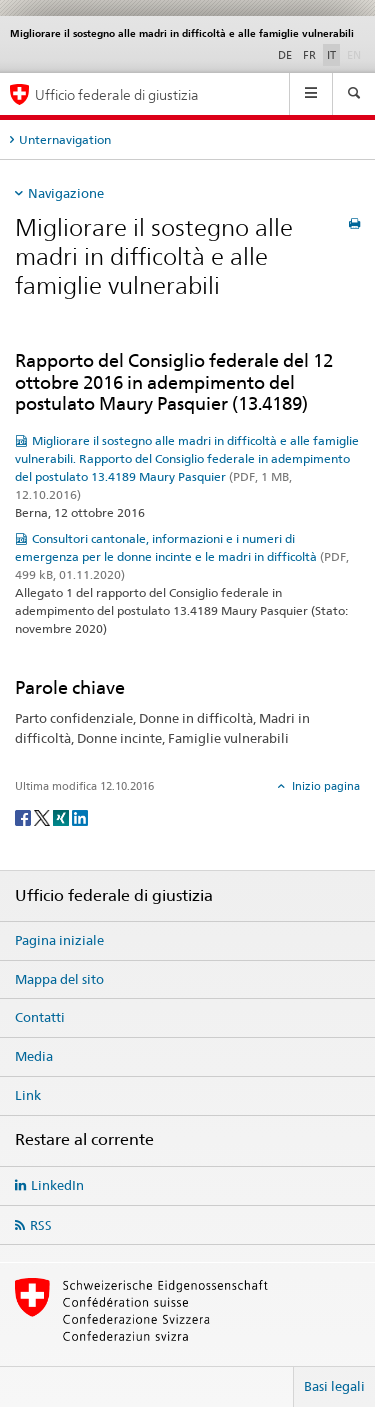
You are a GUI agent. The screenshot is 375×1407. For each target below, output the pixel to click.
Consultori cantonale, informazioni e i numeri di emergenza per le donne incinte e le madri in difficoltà (182, 556)
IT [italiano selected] (331, 55)
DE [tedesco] (285, 55)
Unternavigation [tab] (65, 139)
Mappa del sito (59, 979)
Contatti (40, 1017)
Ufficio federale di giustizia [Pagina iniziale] (117, 94)
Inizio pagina (324, 786)
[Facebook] (24, 816)
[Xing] (62, 816)
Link (28, 1095)
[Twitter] (43, 816)
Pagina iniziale (59, 940)
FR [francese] (309, 55)
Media (34, 1056)
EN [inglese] (356, 54)
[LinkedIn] (80, 816)
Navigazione (66, 193)
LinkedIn (57, 1185)
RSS (41, 1225)
